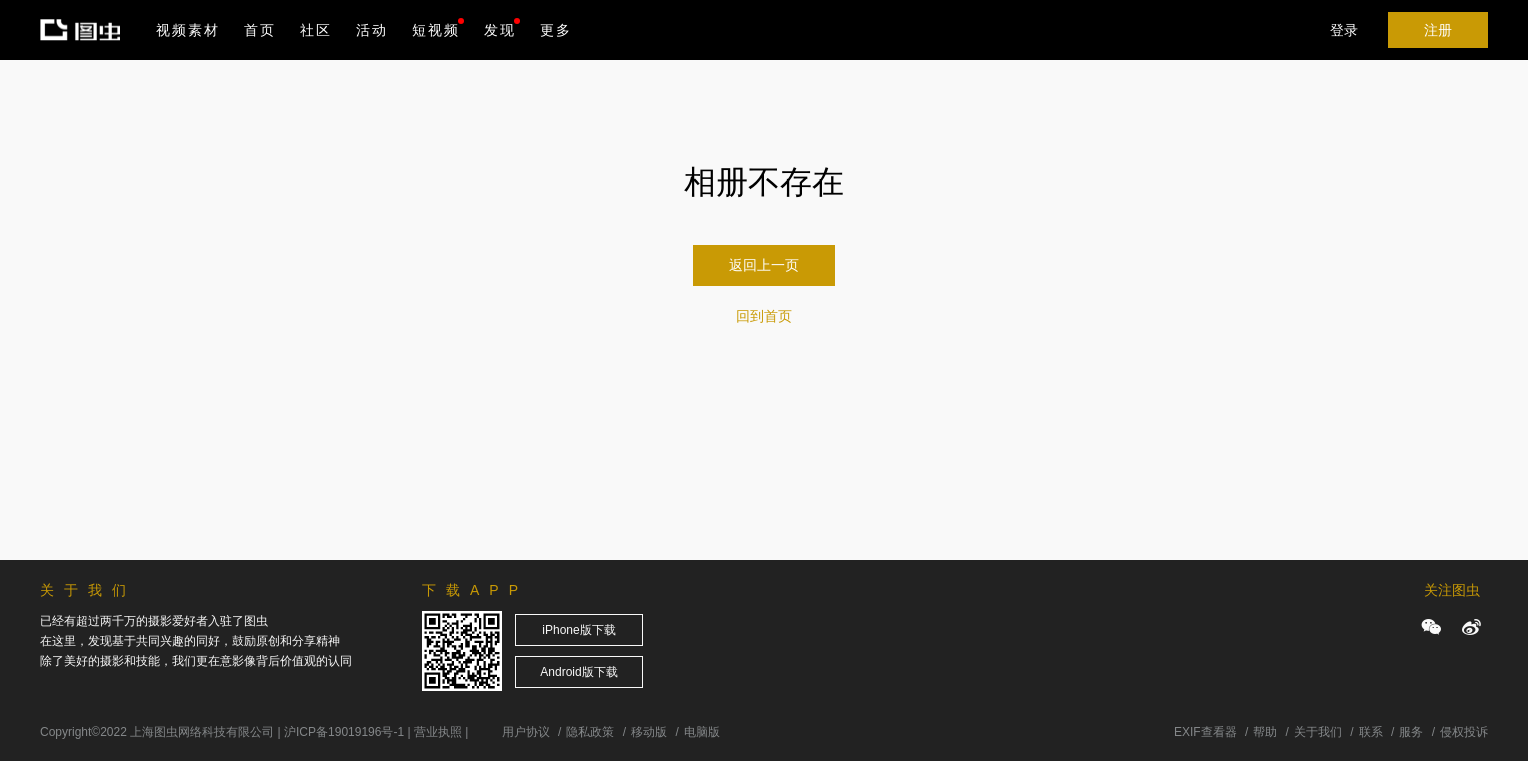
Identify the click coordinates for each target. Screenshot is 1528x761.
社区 (316, 30)
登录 (1344, 30)
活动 (372, 30)
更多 (556, 30)
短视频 (436, 30)
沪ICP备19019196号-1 (344, 732)
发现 (502, 28)
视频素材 (188, 30)
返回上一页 (764, 265)
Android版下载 (578, 672)
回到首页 (764, 316)
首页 (260, 30)
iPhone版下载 (578, 630)
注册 (1438, 30)
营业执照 (438, 732)
